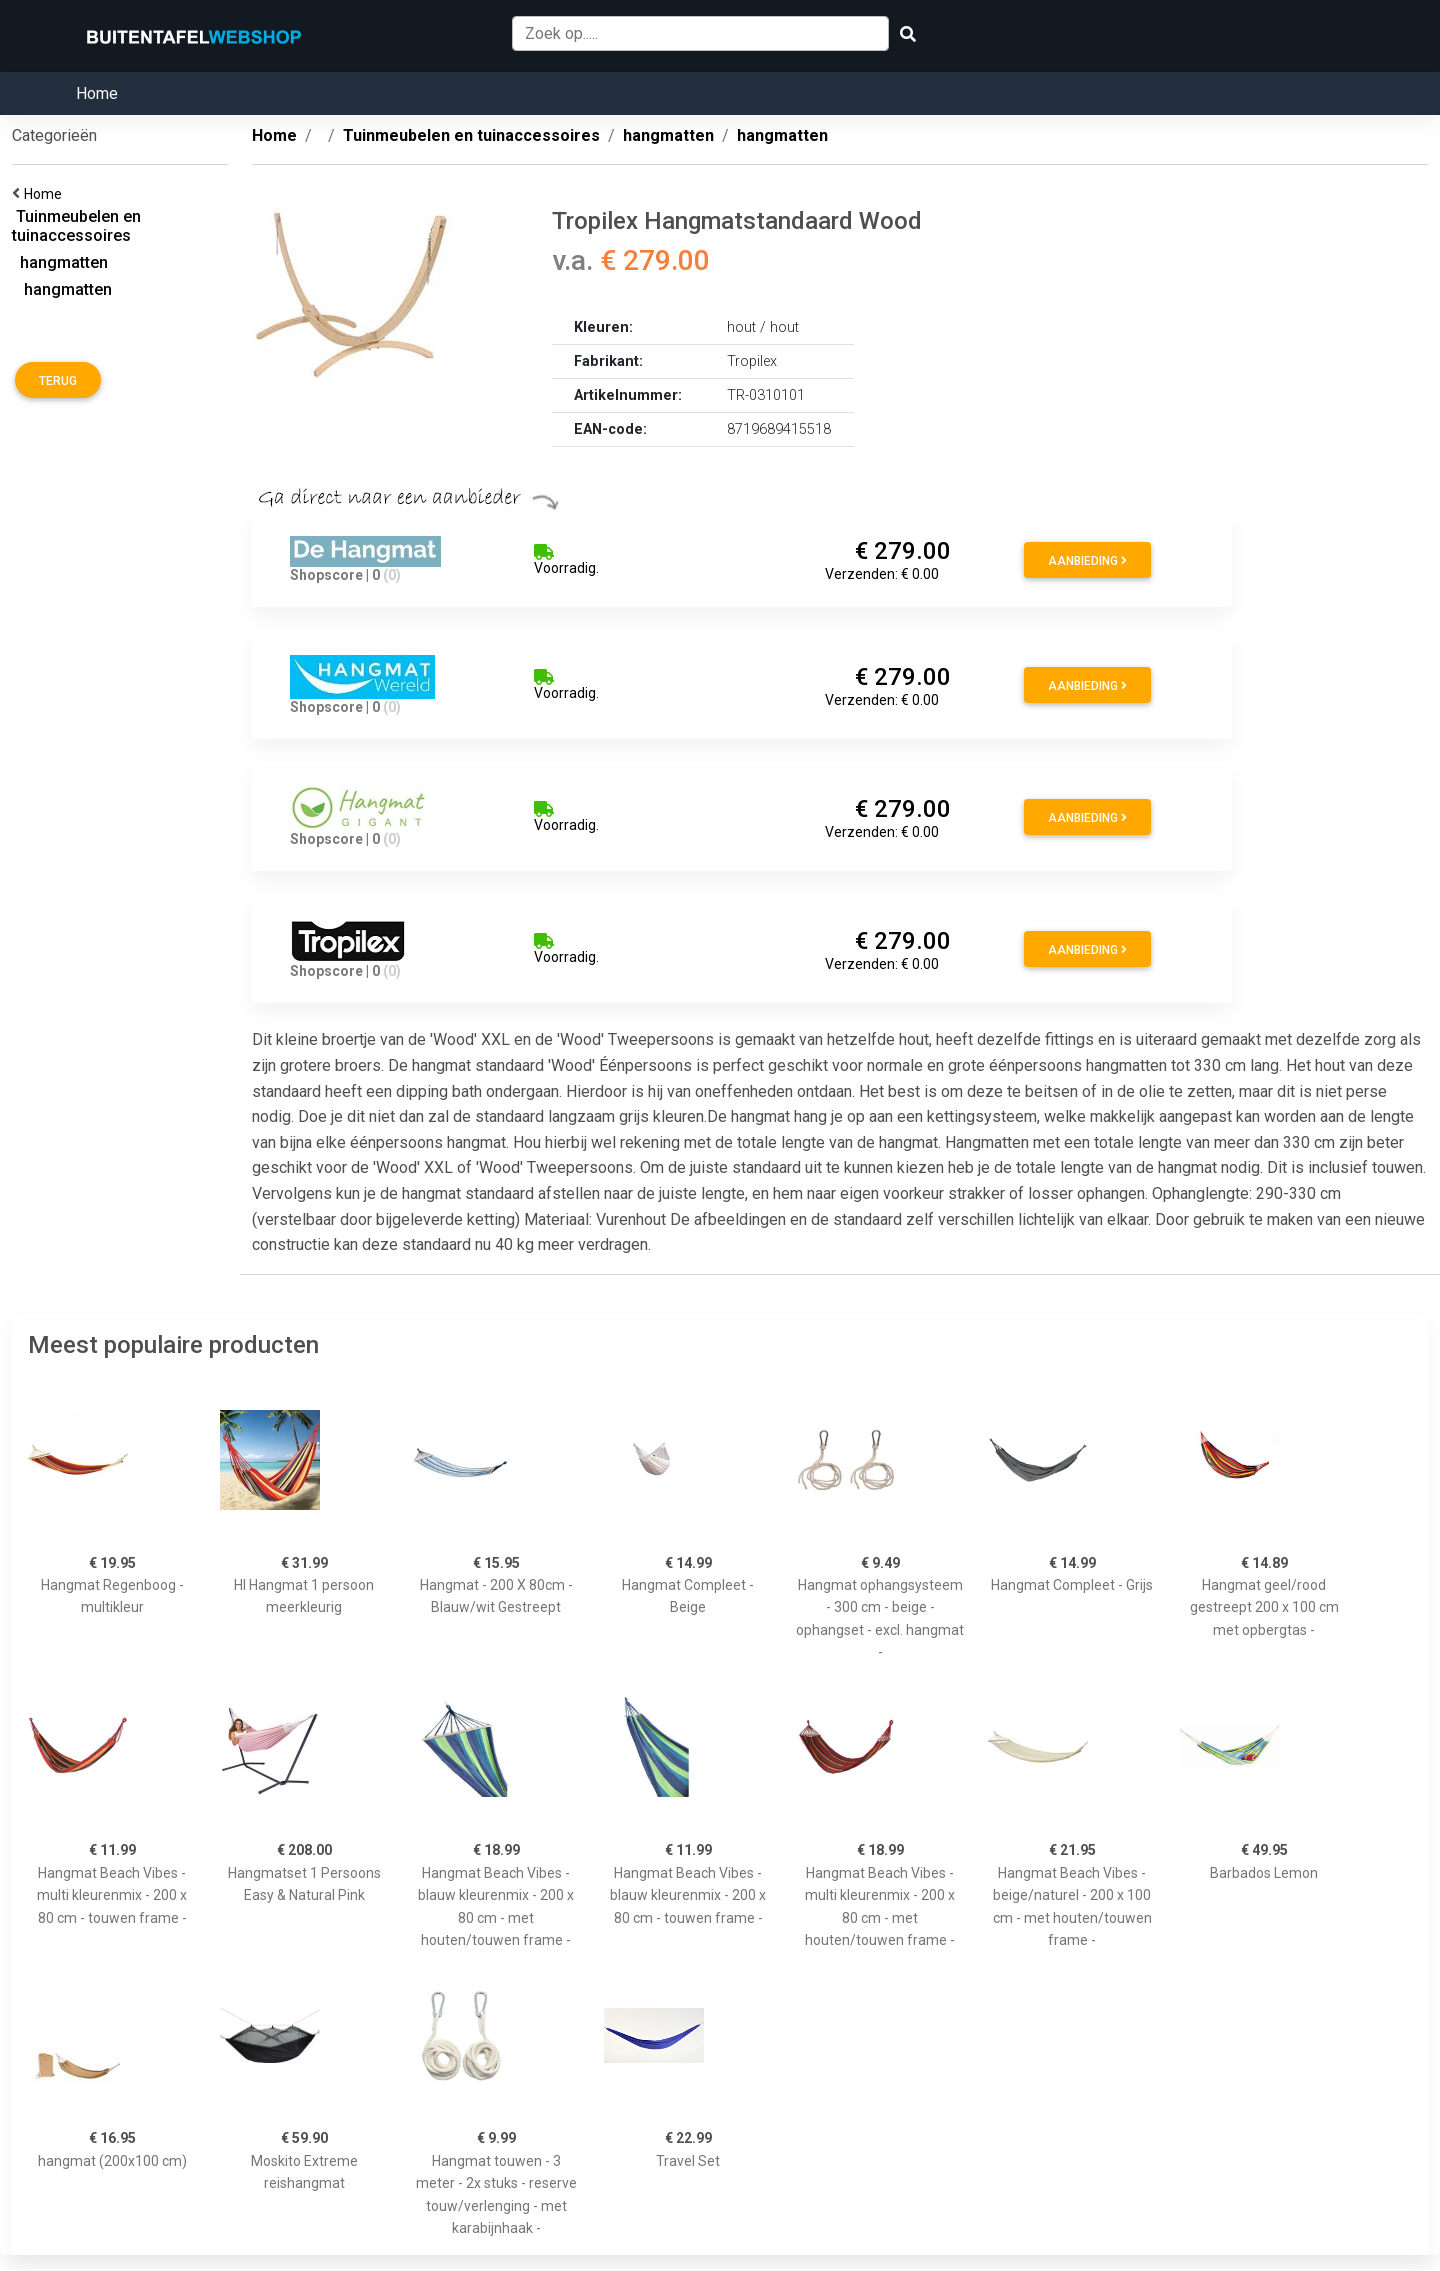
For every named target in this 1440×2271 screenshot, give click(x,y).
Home (97, 93)
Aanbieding (1087, 561)
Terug (58, 381)
